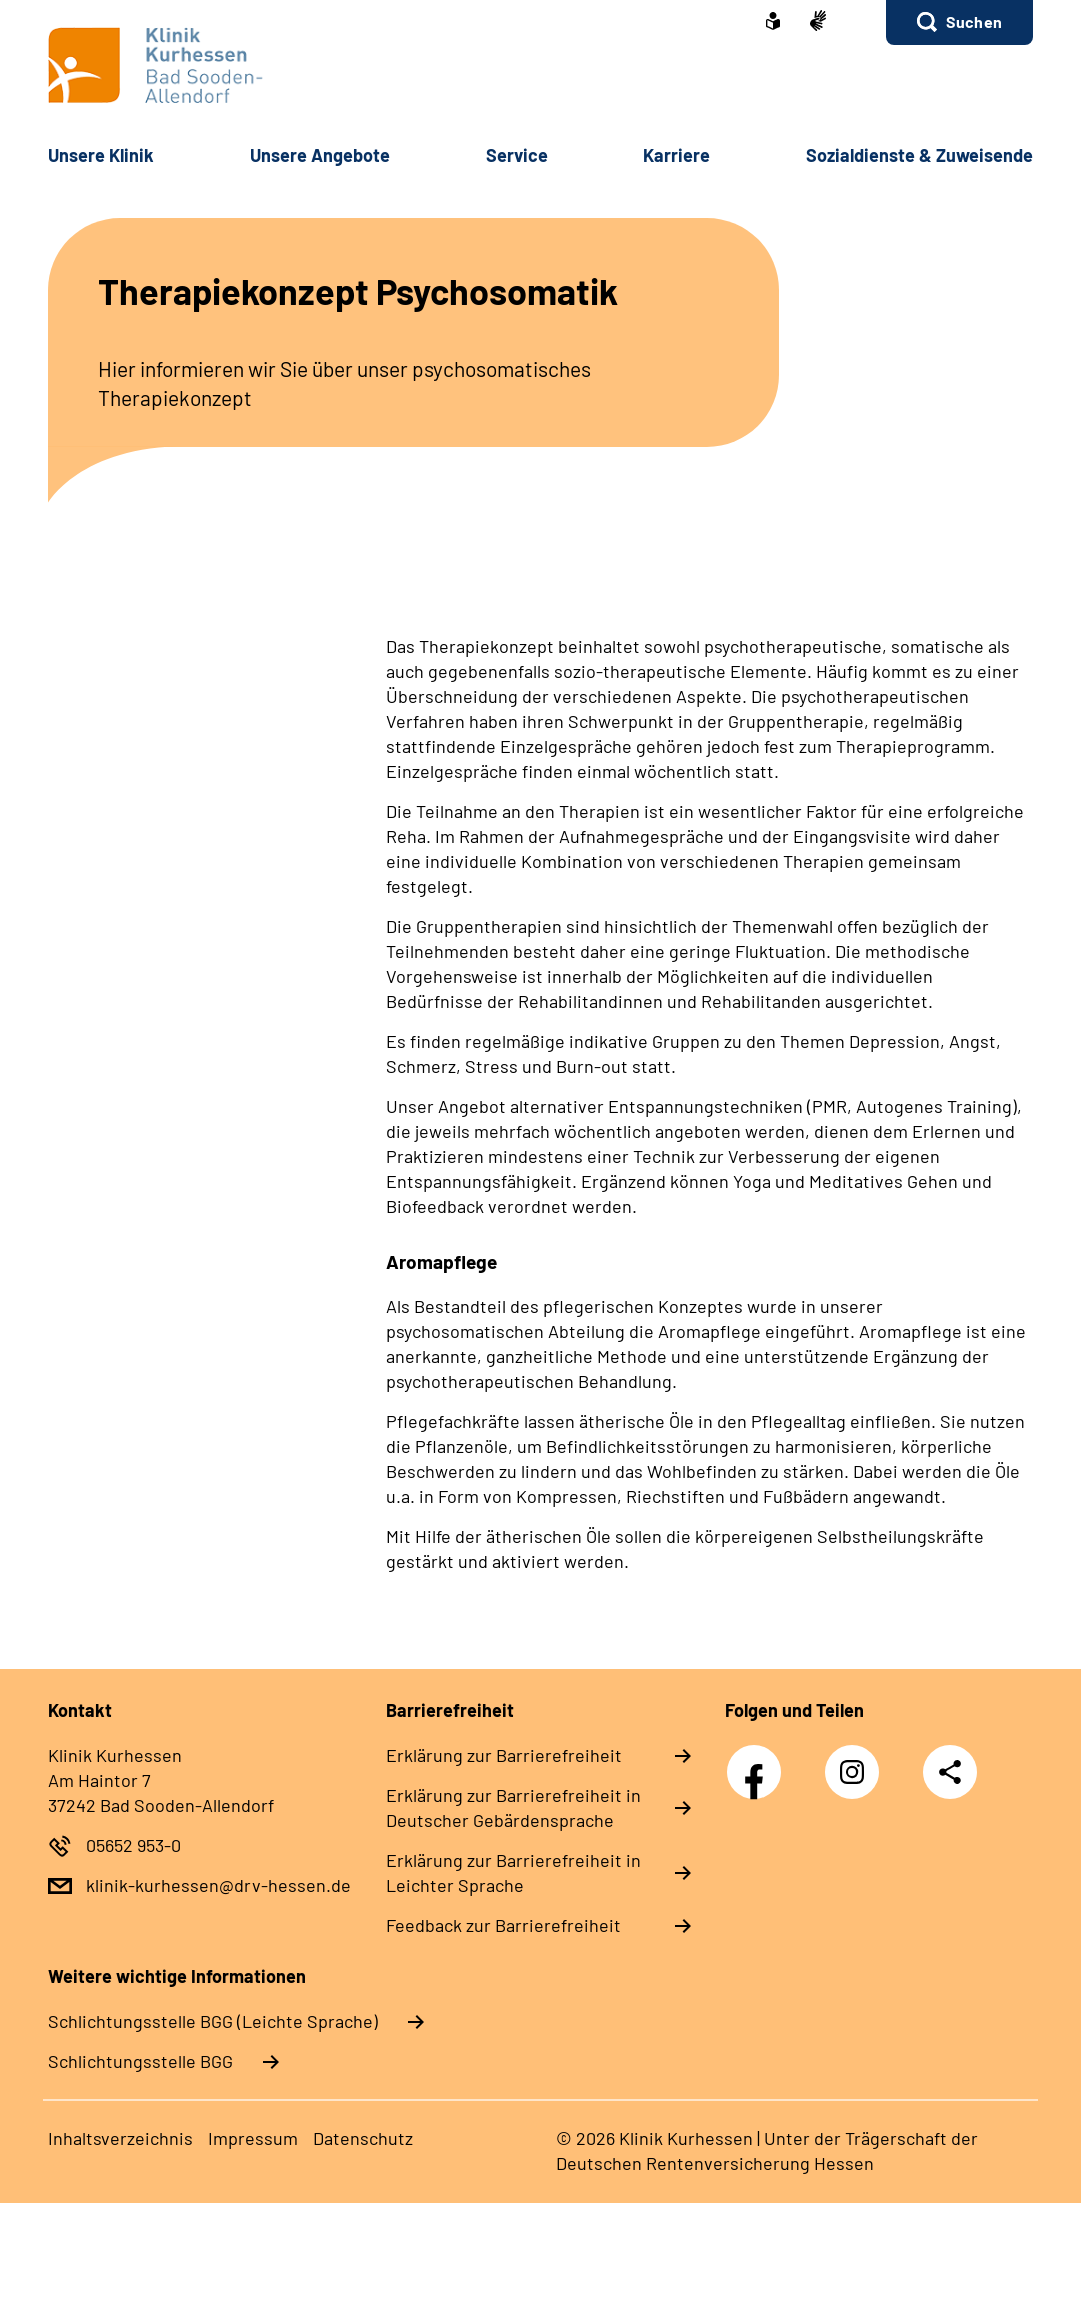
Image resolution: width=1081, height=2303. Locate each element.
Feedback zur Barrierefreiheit (503, 1925)
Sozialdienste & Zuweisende (919, 155)
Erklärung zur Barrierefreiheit (504, 1755)
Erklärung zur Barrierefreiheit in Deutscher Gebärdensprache (513, 1807)
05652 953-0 (133, 1845)
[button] (959, 22)
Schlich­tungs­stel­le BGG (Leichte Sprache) (213, 2021)
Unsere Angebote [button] (320, 155)
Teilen (950, 1772)
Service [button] (517, 155)
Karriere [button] (676, 155)
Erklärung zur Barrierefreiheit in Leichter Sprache (513, 1872)
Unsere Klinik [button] (101, 155)
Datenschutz (363, 2138)
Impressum (253, 2138)
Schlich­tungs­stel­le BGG (140, 2061)
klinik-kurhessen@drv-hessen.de (218, 1885)
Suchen (974, 21)
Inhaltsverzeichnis (120, 2138)
